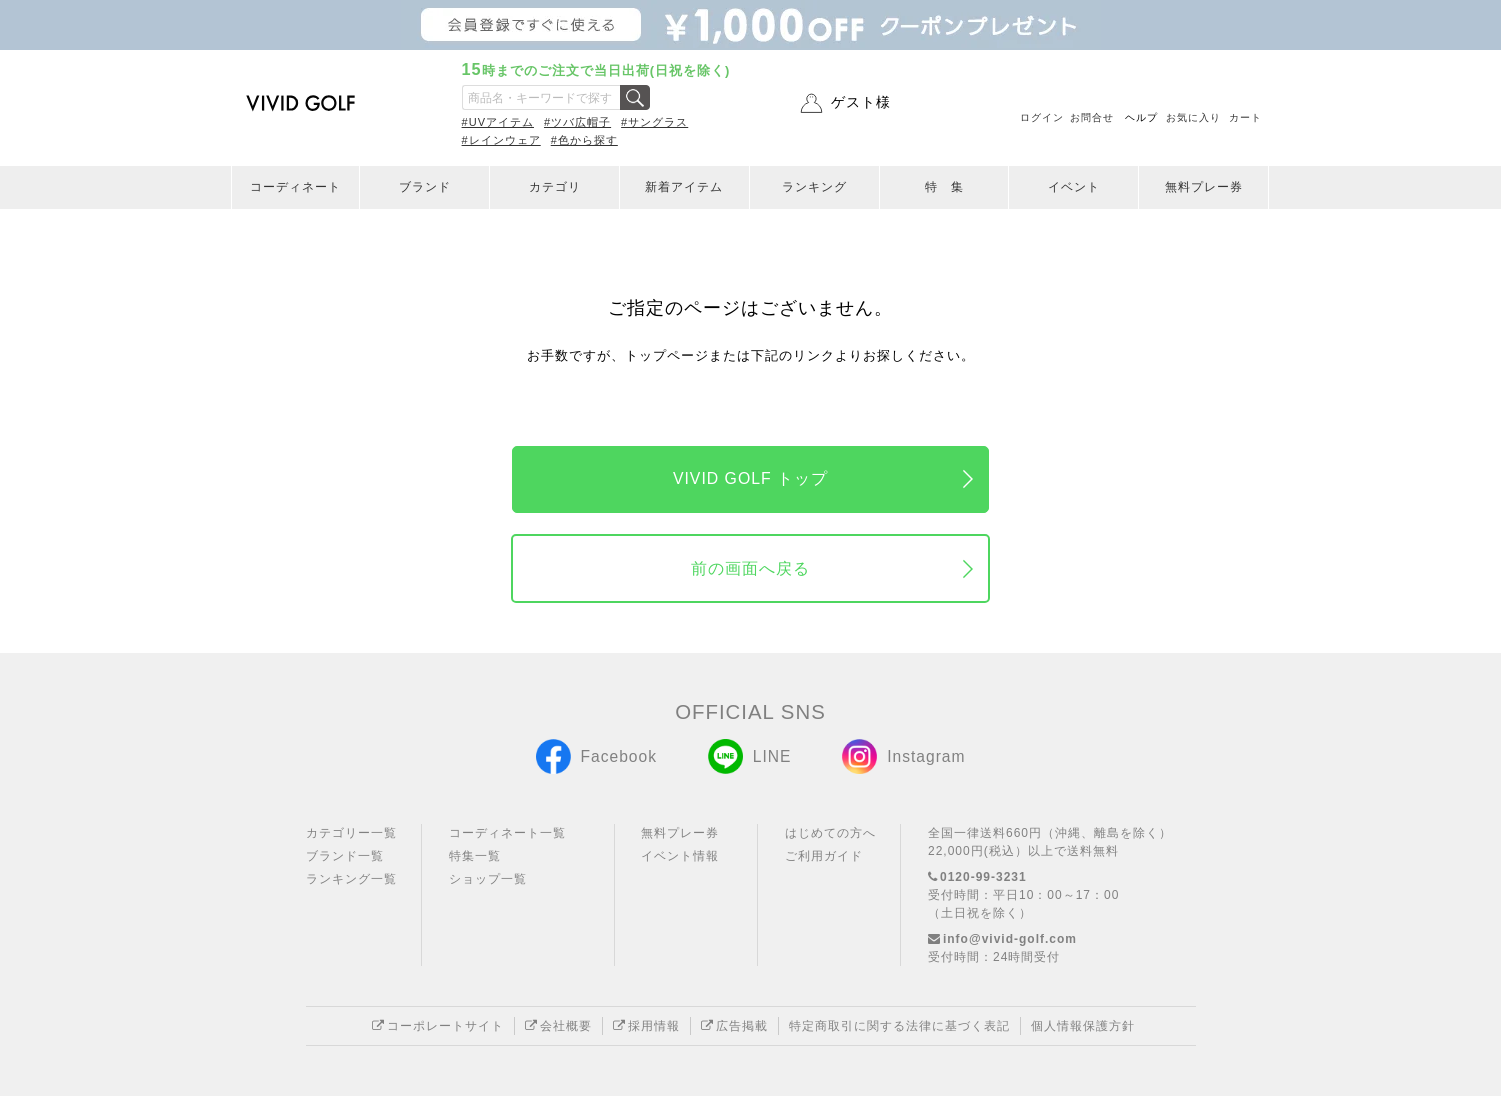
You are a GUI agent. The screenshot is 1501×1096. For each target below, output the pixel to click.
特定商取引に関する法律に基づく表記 (899, 1026)
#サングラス (654, 122)
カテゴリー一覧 (351, 833)
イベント (1074, 187)
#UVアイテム (498, 122)
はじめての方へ (830, 833)
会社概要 (558, 1026)
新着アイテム (684, 187)
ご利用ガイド (824, 856)
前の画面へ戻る (750, 568)
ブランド (425, 187)
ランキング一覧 (351, 879)
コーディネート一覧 (507, 833)
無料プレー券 (1204, 187)
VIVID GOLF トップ (750, 478)
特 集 (944, 187)
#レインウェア (501, 140)
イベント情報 (680, 856)
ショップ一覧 (488, 879)
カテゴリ (555, 187)
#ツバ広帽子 (577, 122)
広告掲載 (734, 1026)
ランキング (814, 187)
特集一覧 (475, 856)
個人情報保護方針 (1083, 1026)
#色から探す (584, 140)
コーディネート (295, 187)
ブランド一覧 (345, 856)
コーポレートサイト (438, 1026)
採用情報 (646, 1026)
